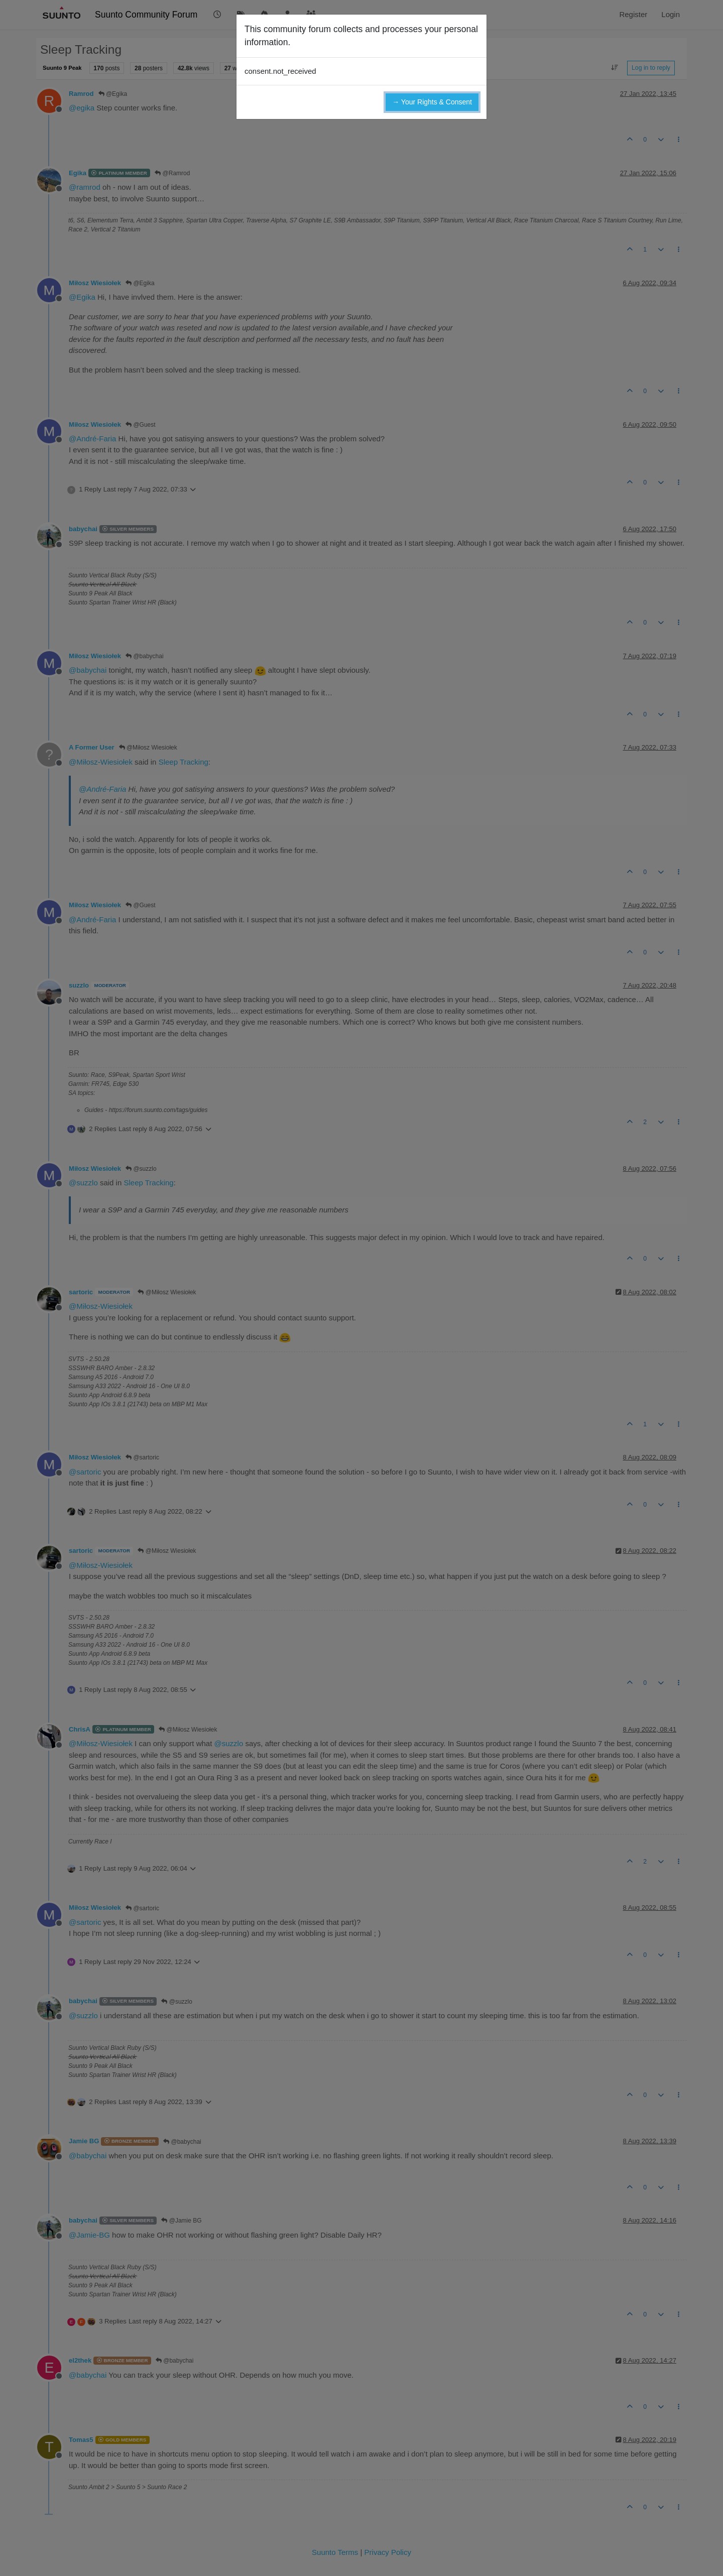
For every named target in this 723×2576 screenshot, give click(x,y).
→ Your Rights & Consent (432, 102)
